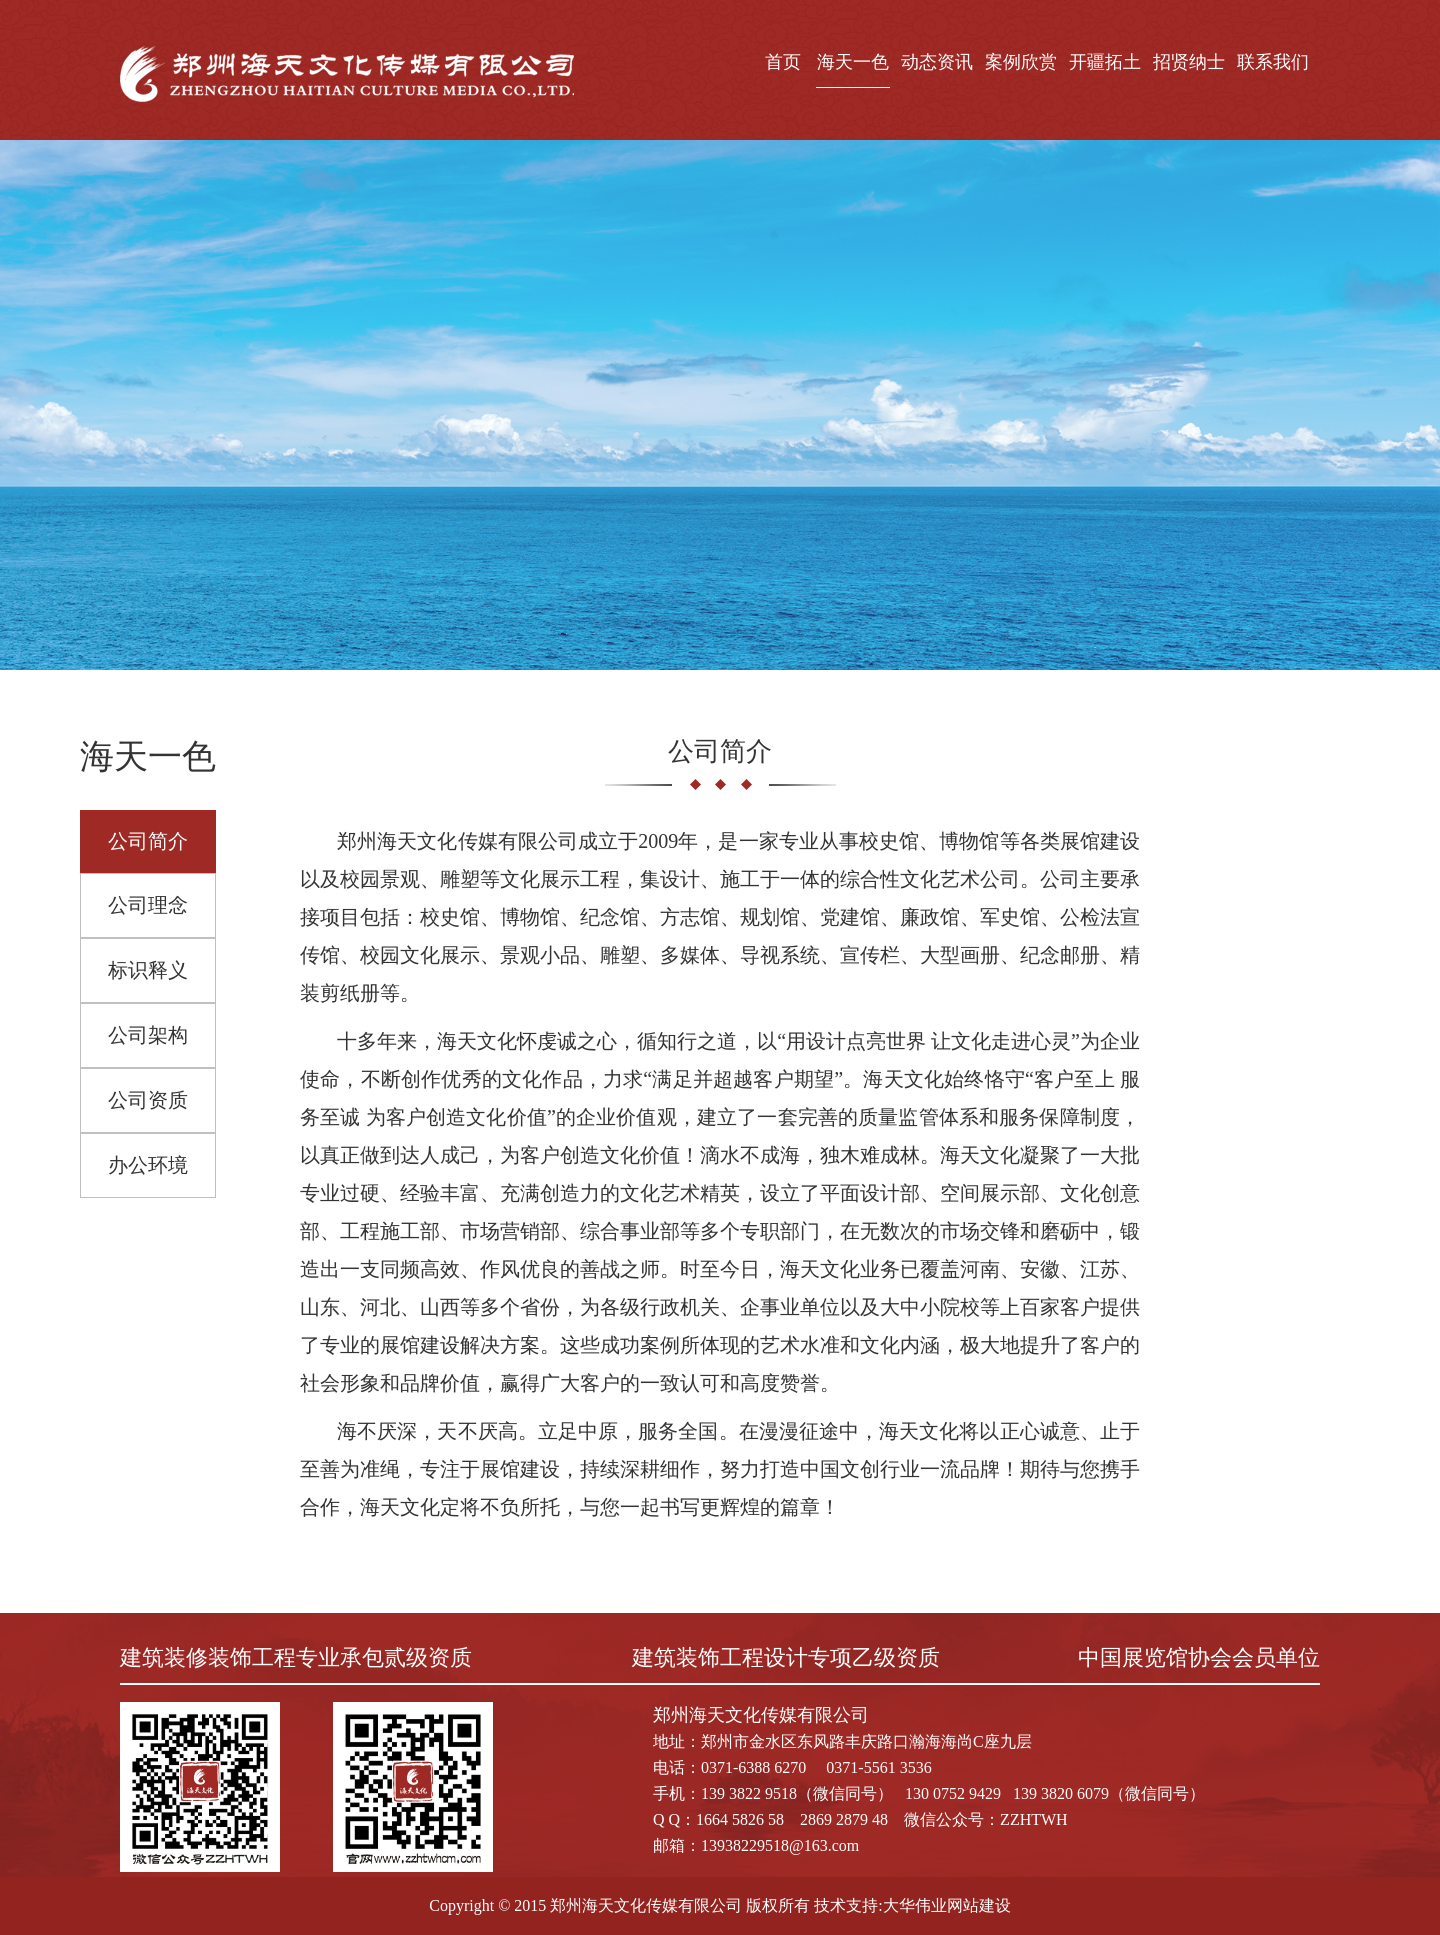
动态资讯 (937, 62)
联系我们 (1273, 62)
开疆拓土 (1105, 62)
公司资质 (148, 1100)
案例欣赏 (1021, 62)
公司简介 (148, 841)
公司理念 (148, 905)
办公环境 (148, 1165)
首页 (783, 62)
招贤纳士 (1189, 62)
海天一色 (853, 62)
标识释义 (148, 970)
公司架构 (148, 1035)
